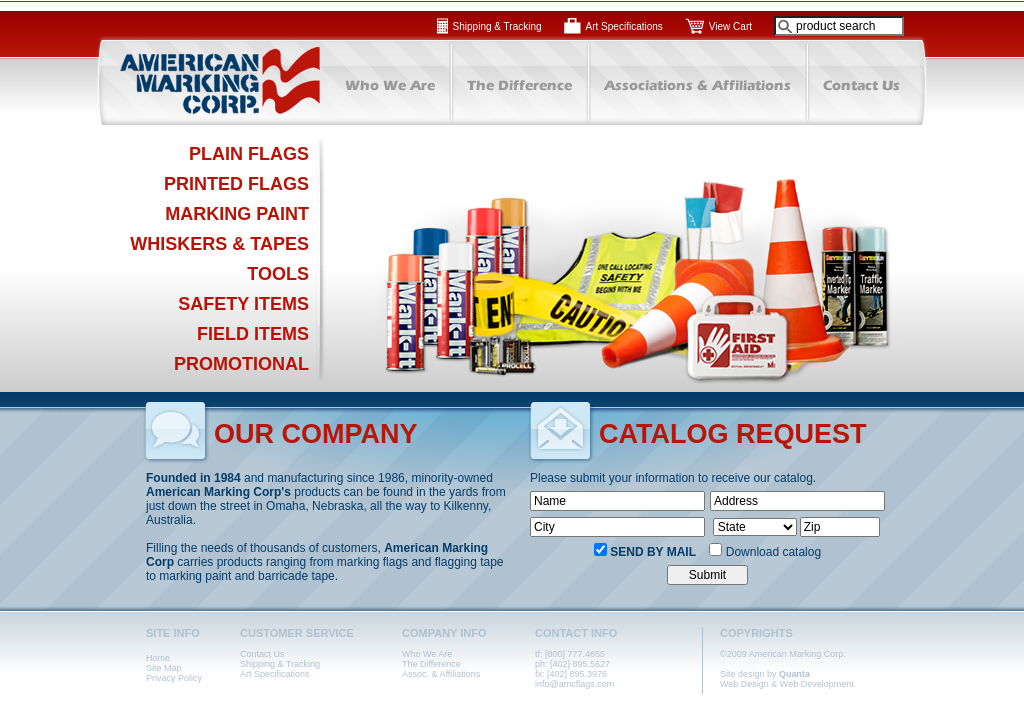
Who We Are (427, 654)
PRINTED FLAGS (236, 184)
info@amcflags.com (574, 684)
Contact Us (262, 654)
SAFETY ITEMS (243, 304)
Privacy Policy (174, 678)
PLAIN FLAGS (249, 154)
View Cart (730, 26)
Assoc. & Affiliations (441, 674)
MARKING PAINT (237, 214)
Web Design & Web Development (787, 684)
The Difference (431, 664)
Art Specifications (624, 26)
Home (158, 658)
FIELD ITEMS (253, 334)
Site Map (164, 668)
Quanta (794, 674)
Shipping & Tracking (497, 26)
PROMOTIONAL (241, 364)
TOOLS (278, 274)
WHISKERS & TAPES (219, 244)
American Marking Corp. (206, 81)
